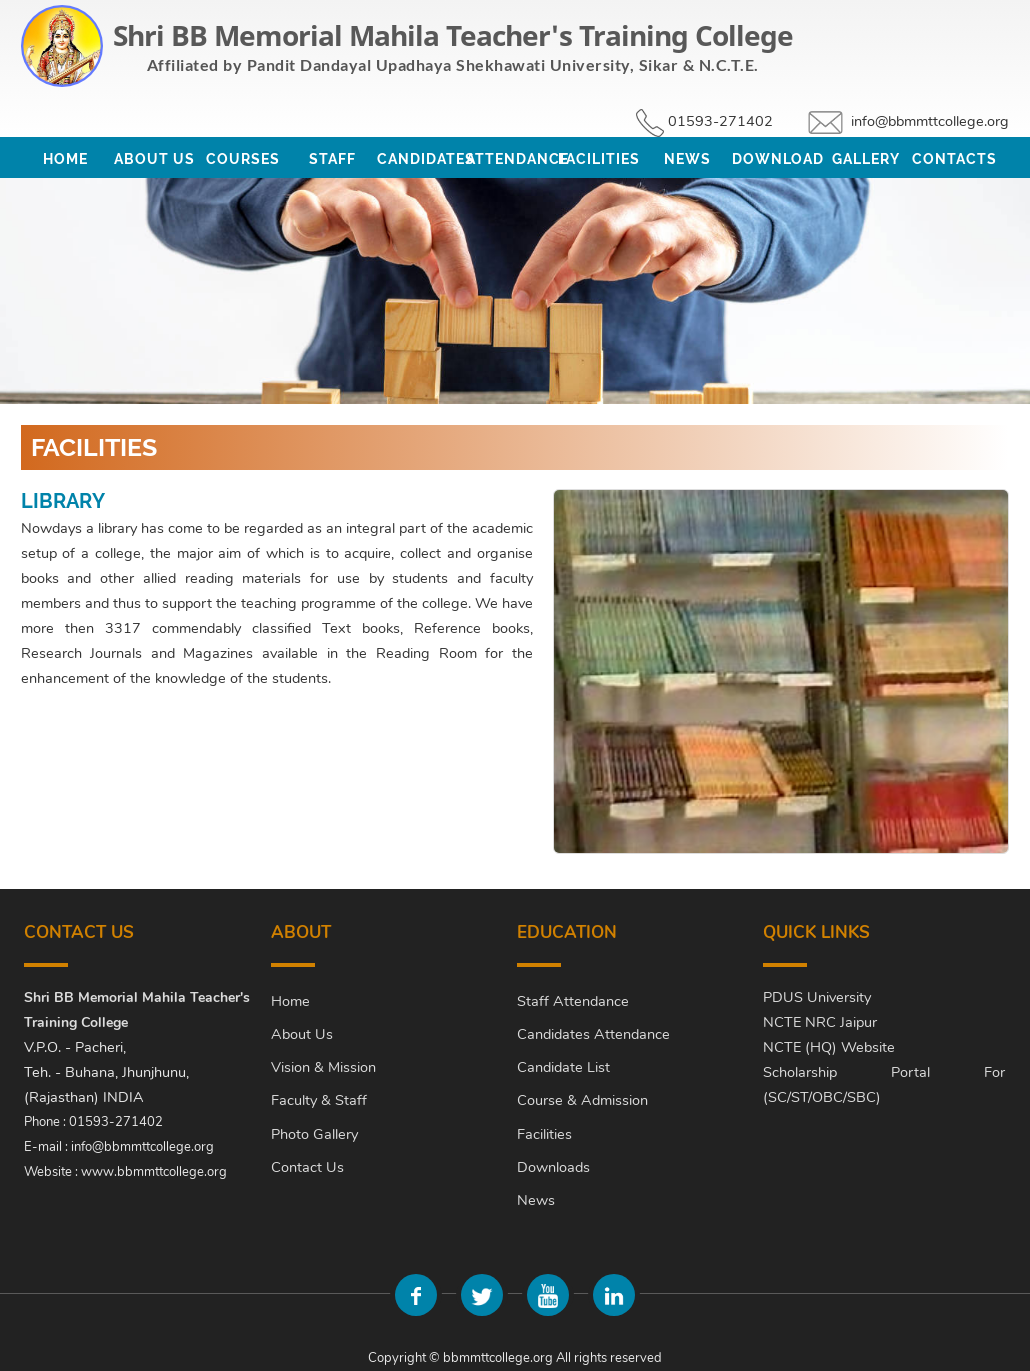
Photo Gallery (314, 1134)
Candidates (421, 159)
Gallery (866, 159)
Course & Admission (582, 1100)
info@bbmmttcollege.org (930, 121)
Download (776, 159)
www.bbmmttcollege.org (154, 1172)
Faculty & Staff (319, 1100)
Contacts (954, 159)
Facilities (599, 159)
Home (65, 159)
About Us (154, 159)
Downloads (553, 1167)
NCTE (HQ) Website (829, 1047)
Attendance (510, 159)
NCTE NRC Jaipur (820, 1022)
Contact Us (307, 1167)
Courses (243, 159)
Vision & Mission (323, 1067)
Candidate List (563, 1067)
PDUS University (817, 997)
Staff (332, 159)
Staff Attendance (573, 1001)
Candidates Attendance (593, 1034)
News (687, 159)
